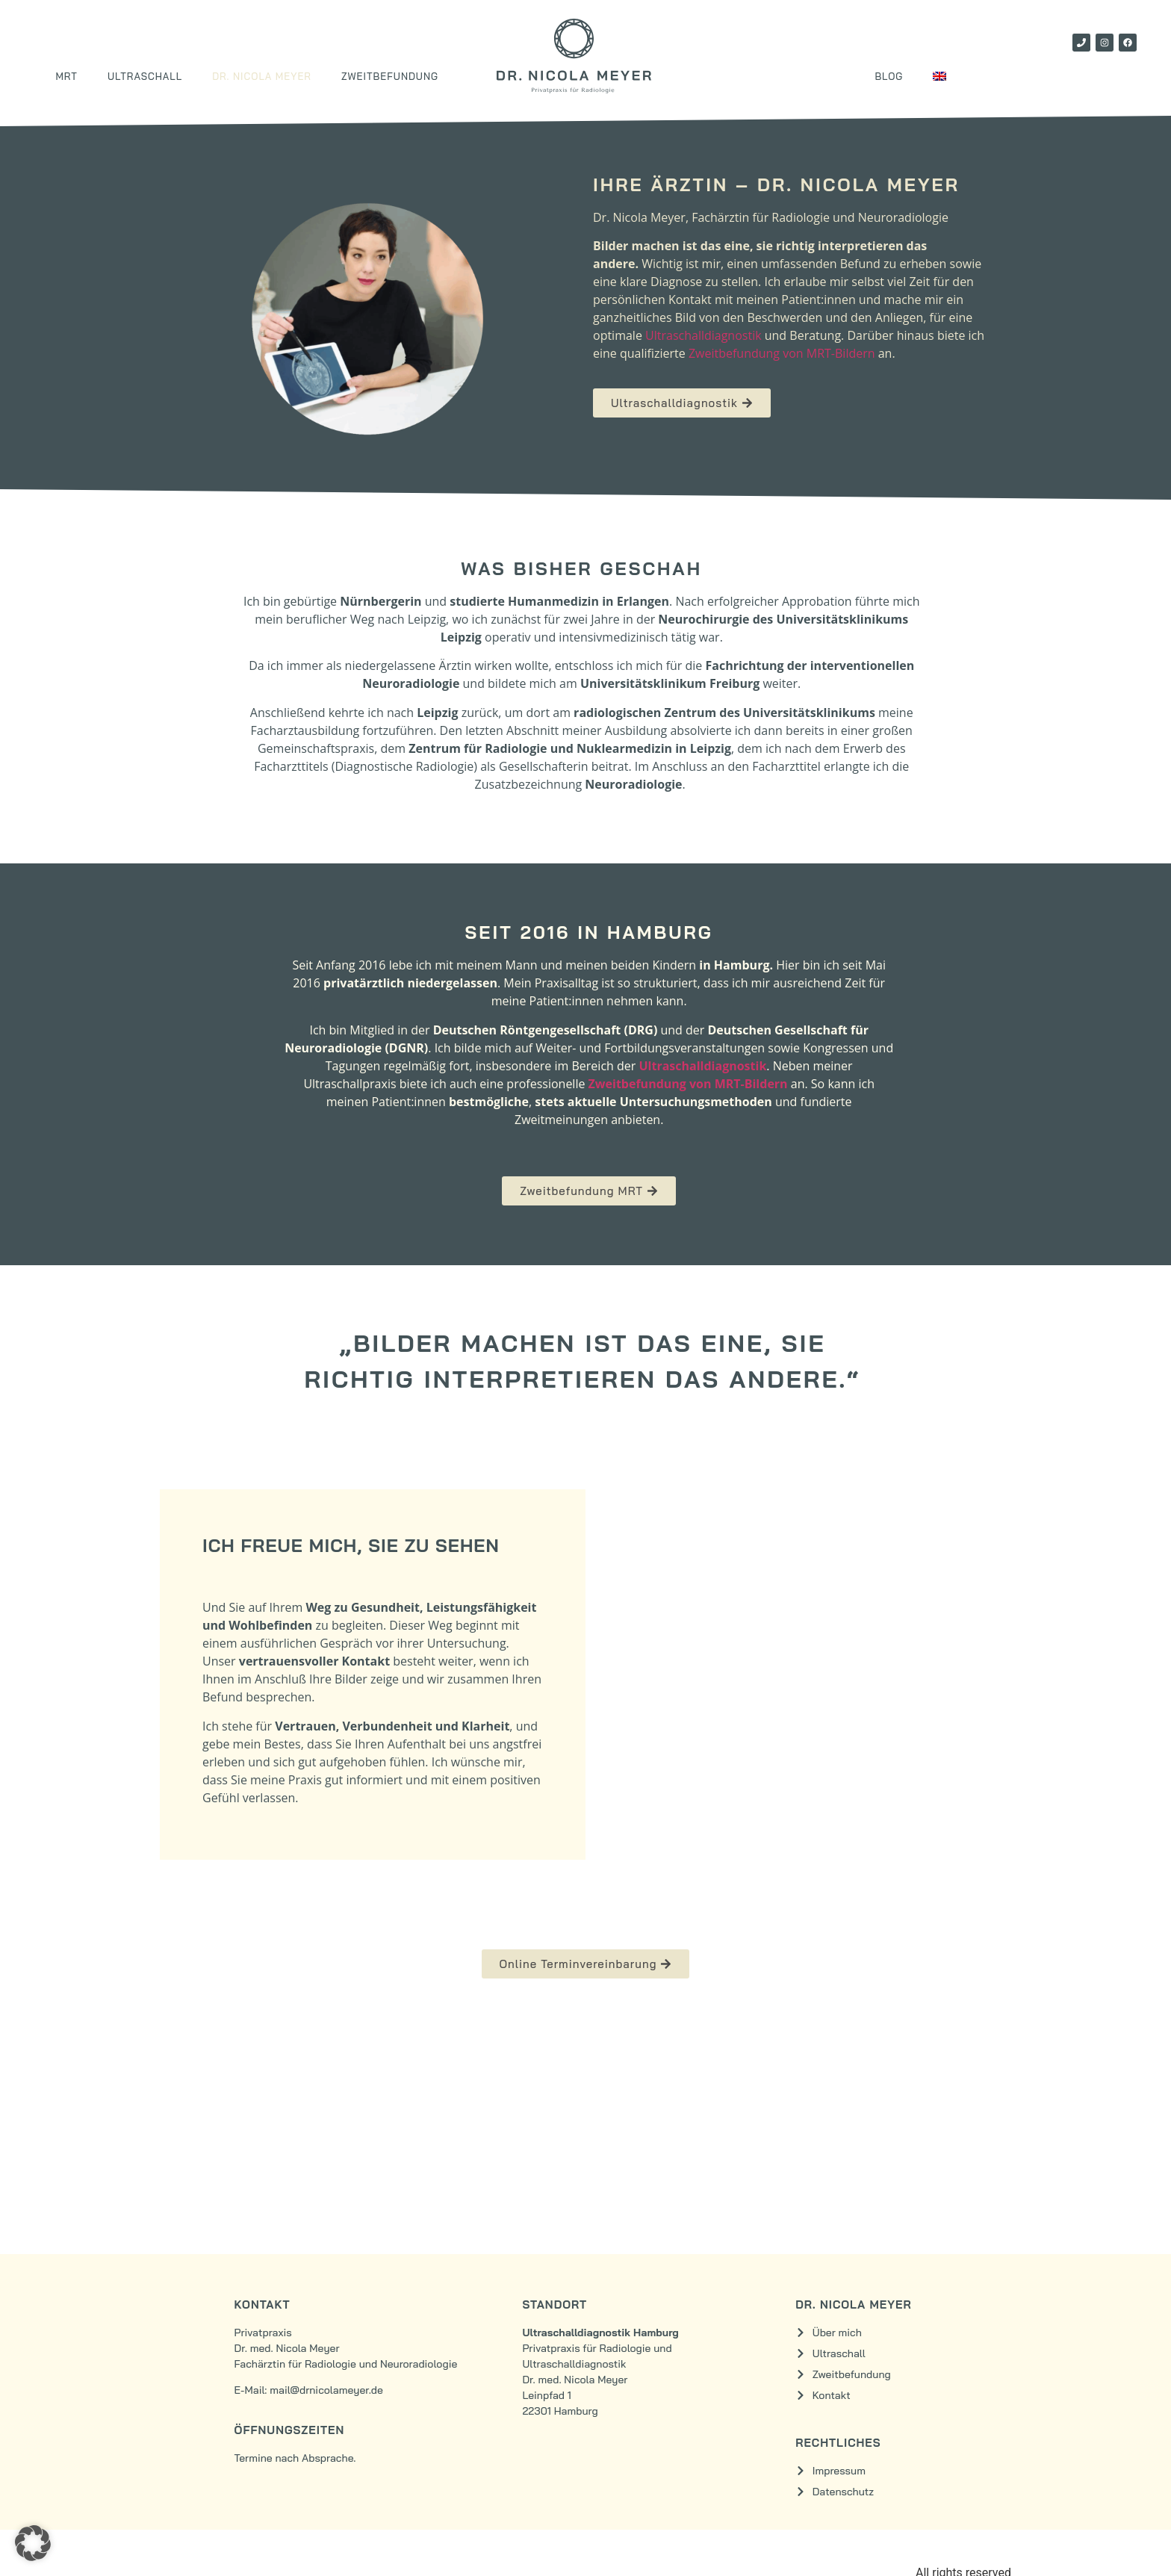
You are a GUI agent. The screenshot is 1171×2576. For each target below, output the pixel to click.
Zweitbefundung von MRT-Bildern (782, 353)
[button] (33, 2543)
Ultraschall (145, 76)
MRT (66, 76)
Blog (889, 76)
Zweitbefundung (389, 76)
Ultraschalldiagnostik (703, 335)
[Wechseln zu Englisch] (939, 76)
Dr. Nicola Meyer (261, 76)
